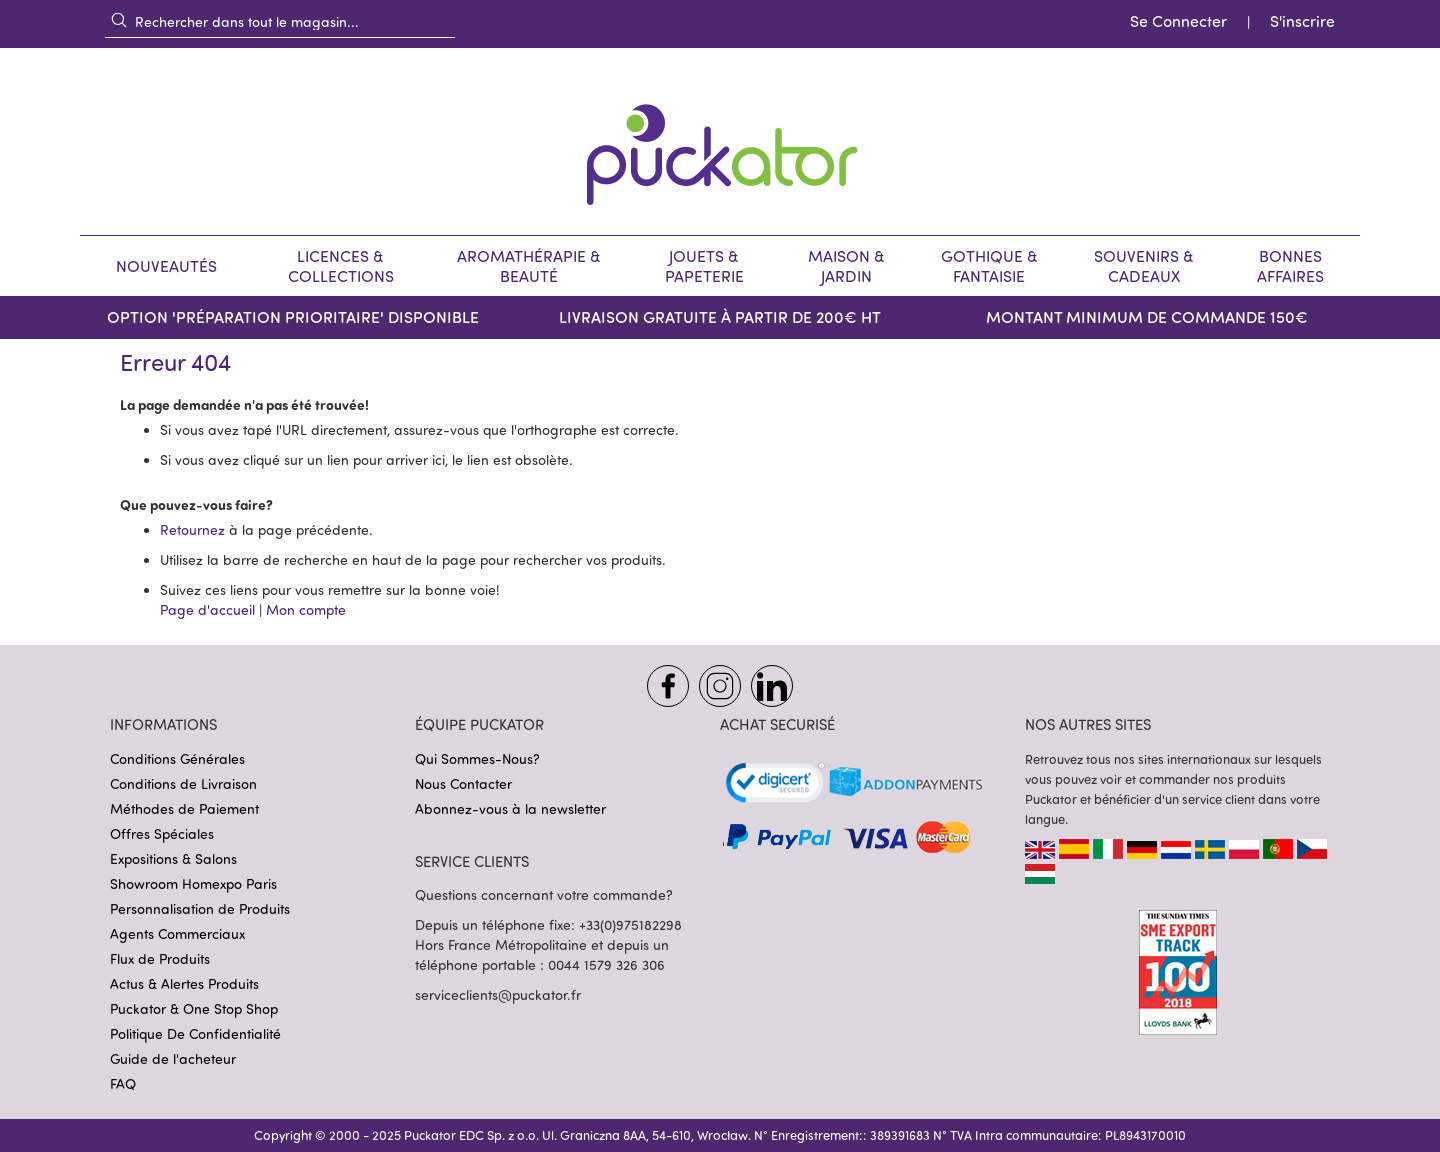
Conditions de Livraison (183, 783)
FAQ (123, 1083)
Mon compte (306, 609)
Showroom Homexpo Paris (193, 883)
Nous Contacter (463, 783)
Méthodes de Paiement (184, 808)
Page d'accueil (207, 609)
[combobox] (280, 21)
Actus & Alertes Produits (184, 983)
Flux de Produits (160, 958)
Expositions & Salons (173, 858)
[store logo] (720, 141)
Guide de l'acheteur (173, 1058)
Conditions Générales (177, 758)
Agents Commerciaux (177, 933)
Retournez (192, 529)
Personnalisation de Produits (200, 908)
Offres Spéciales (162, 833)
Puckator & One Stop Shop (194, 1008)
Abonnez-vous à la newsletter (510, 808)
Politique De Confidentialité (195, 1033)
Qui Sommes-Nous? (477, 758)
